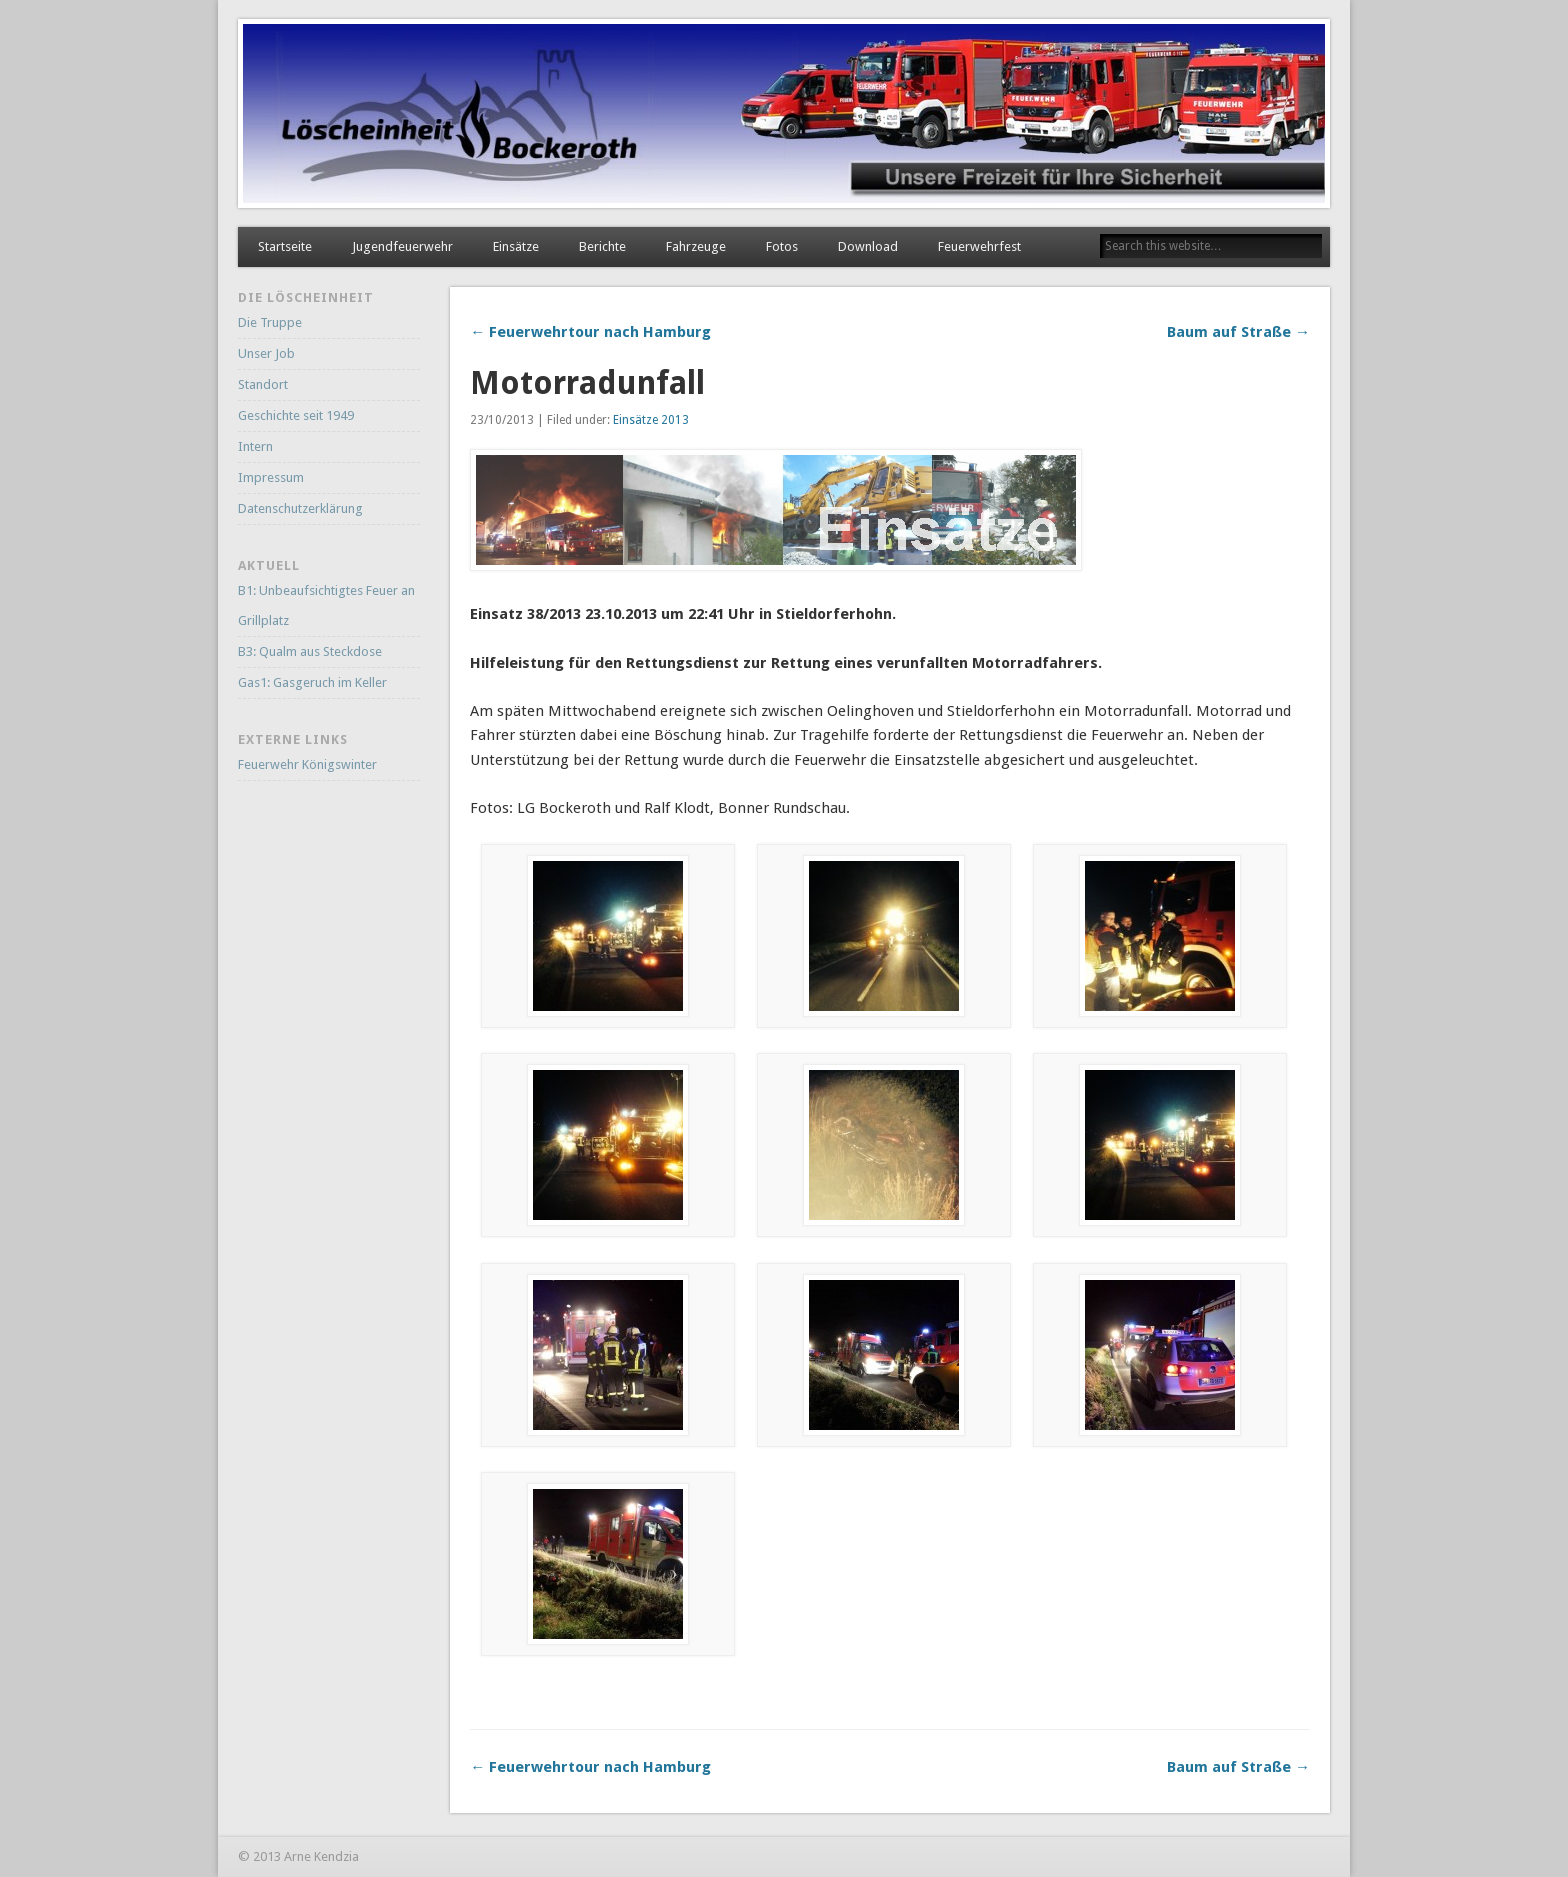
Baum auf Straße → (1238, 332)
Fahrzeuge (696, 246)
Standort (263, 384)
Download (868, 246)
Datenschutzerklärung (300, 508)
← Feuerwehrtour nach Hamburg (590, 332)
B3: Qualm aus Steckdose (310, 651)
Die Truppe (270, 322)
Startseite (285, 246)
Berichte (602, 246)
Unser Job (266, 353)
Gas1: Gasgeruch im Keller (312, 682)
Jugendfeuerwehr (402, 246)
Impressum (271, 477)
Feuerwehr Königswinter (307, 764)
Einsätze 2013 (651, 420)
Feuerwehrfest (979, 246)
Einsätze (516, 246)
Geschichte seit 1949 (296, 415)
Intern (255, 446)
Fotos (782, 246)
